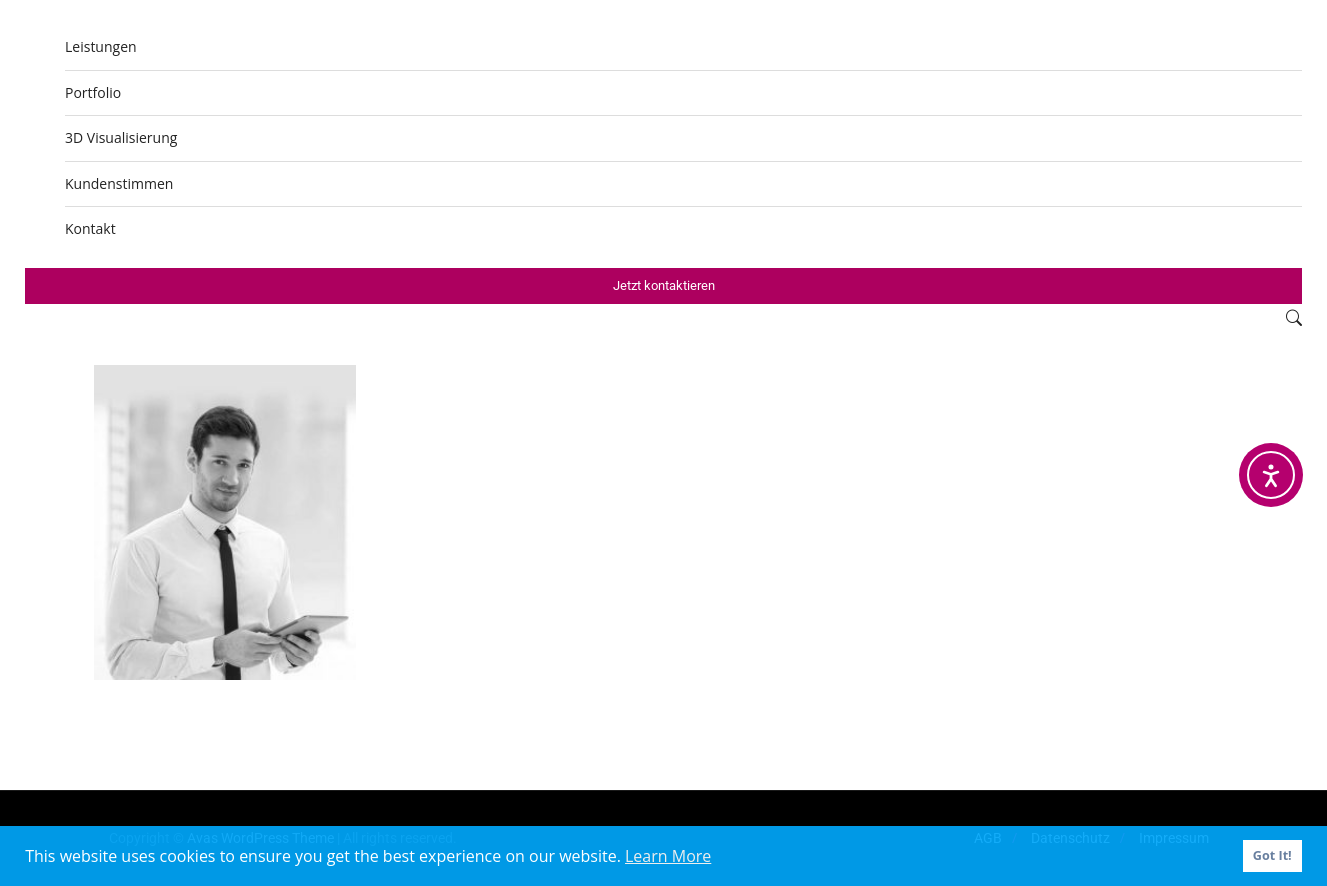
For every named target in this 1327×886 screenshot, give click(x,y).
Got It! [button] (1272, 855)
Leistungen (101, 46)
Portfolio (93, 92)
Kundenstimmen (119, 183)
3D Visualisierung (121, 137)
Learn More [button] (668, 856)
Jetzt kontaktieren (664, 285)
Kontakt (90, 228)
